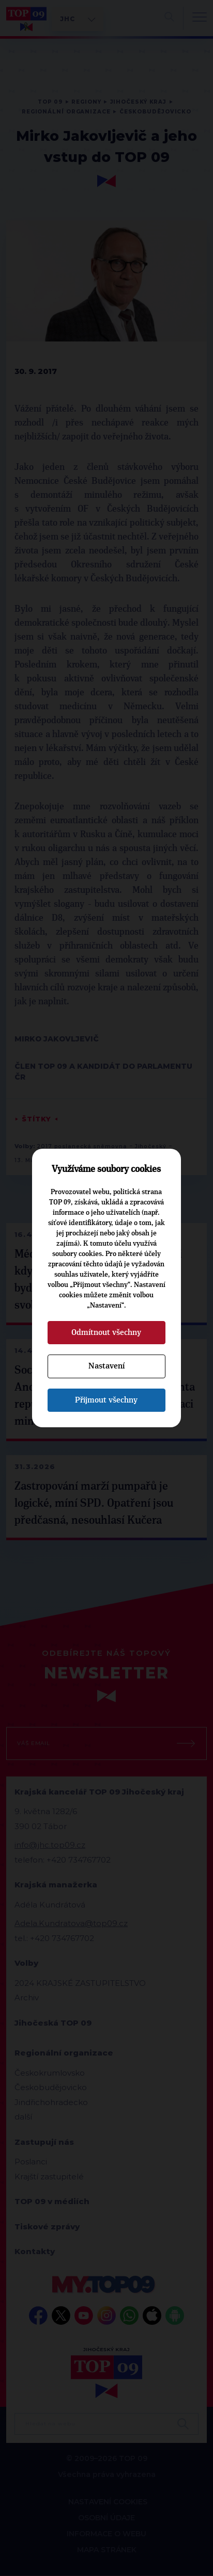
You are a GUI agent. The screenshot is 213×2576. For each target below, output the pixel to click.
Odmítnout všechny (106, 1332)
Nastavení (106, 1366)
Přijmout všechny (106, 1400)
